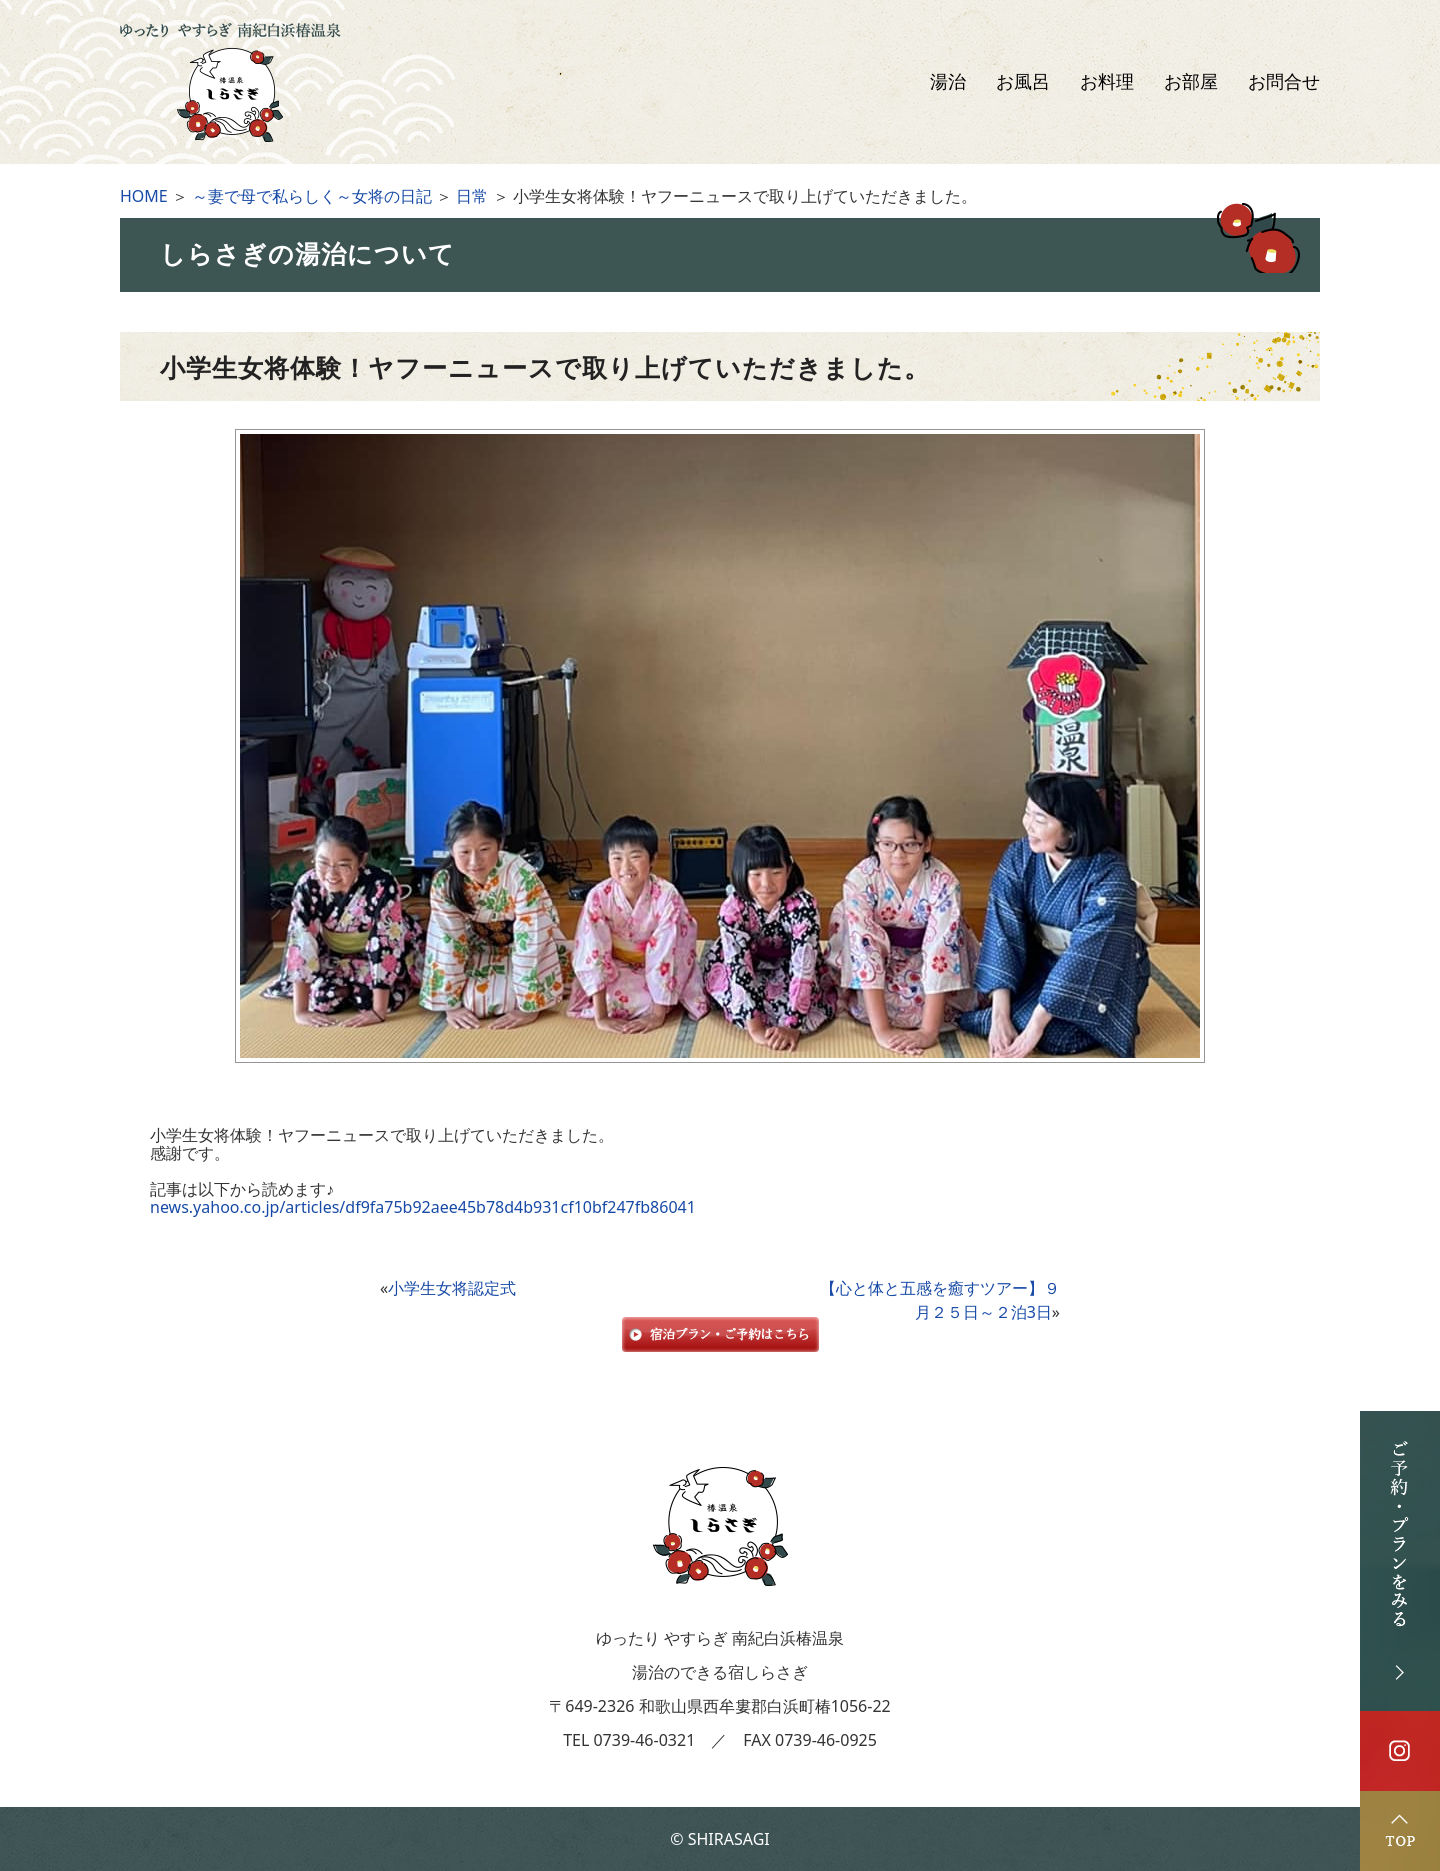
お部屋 (1191, 82)
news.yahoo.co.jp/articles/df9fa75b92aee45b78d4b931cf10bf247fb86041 (423, 1207)
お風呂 (1023, 82)
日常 (472, 196)
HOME (144, 196)
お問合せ (1284, 82)
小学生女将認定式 (452, 1288)
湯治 (948, 82)
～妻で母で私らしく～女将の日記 (312, 196)
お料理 (1107, 82)
